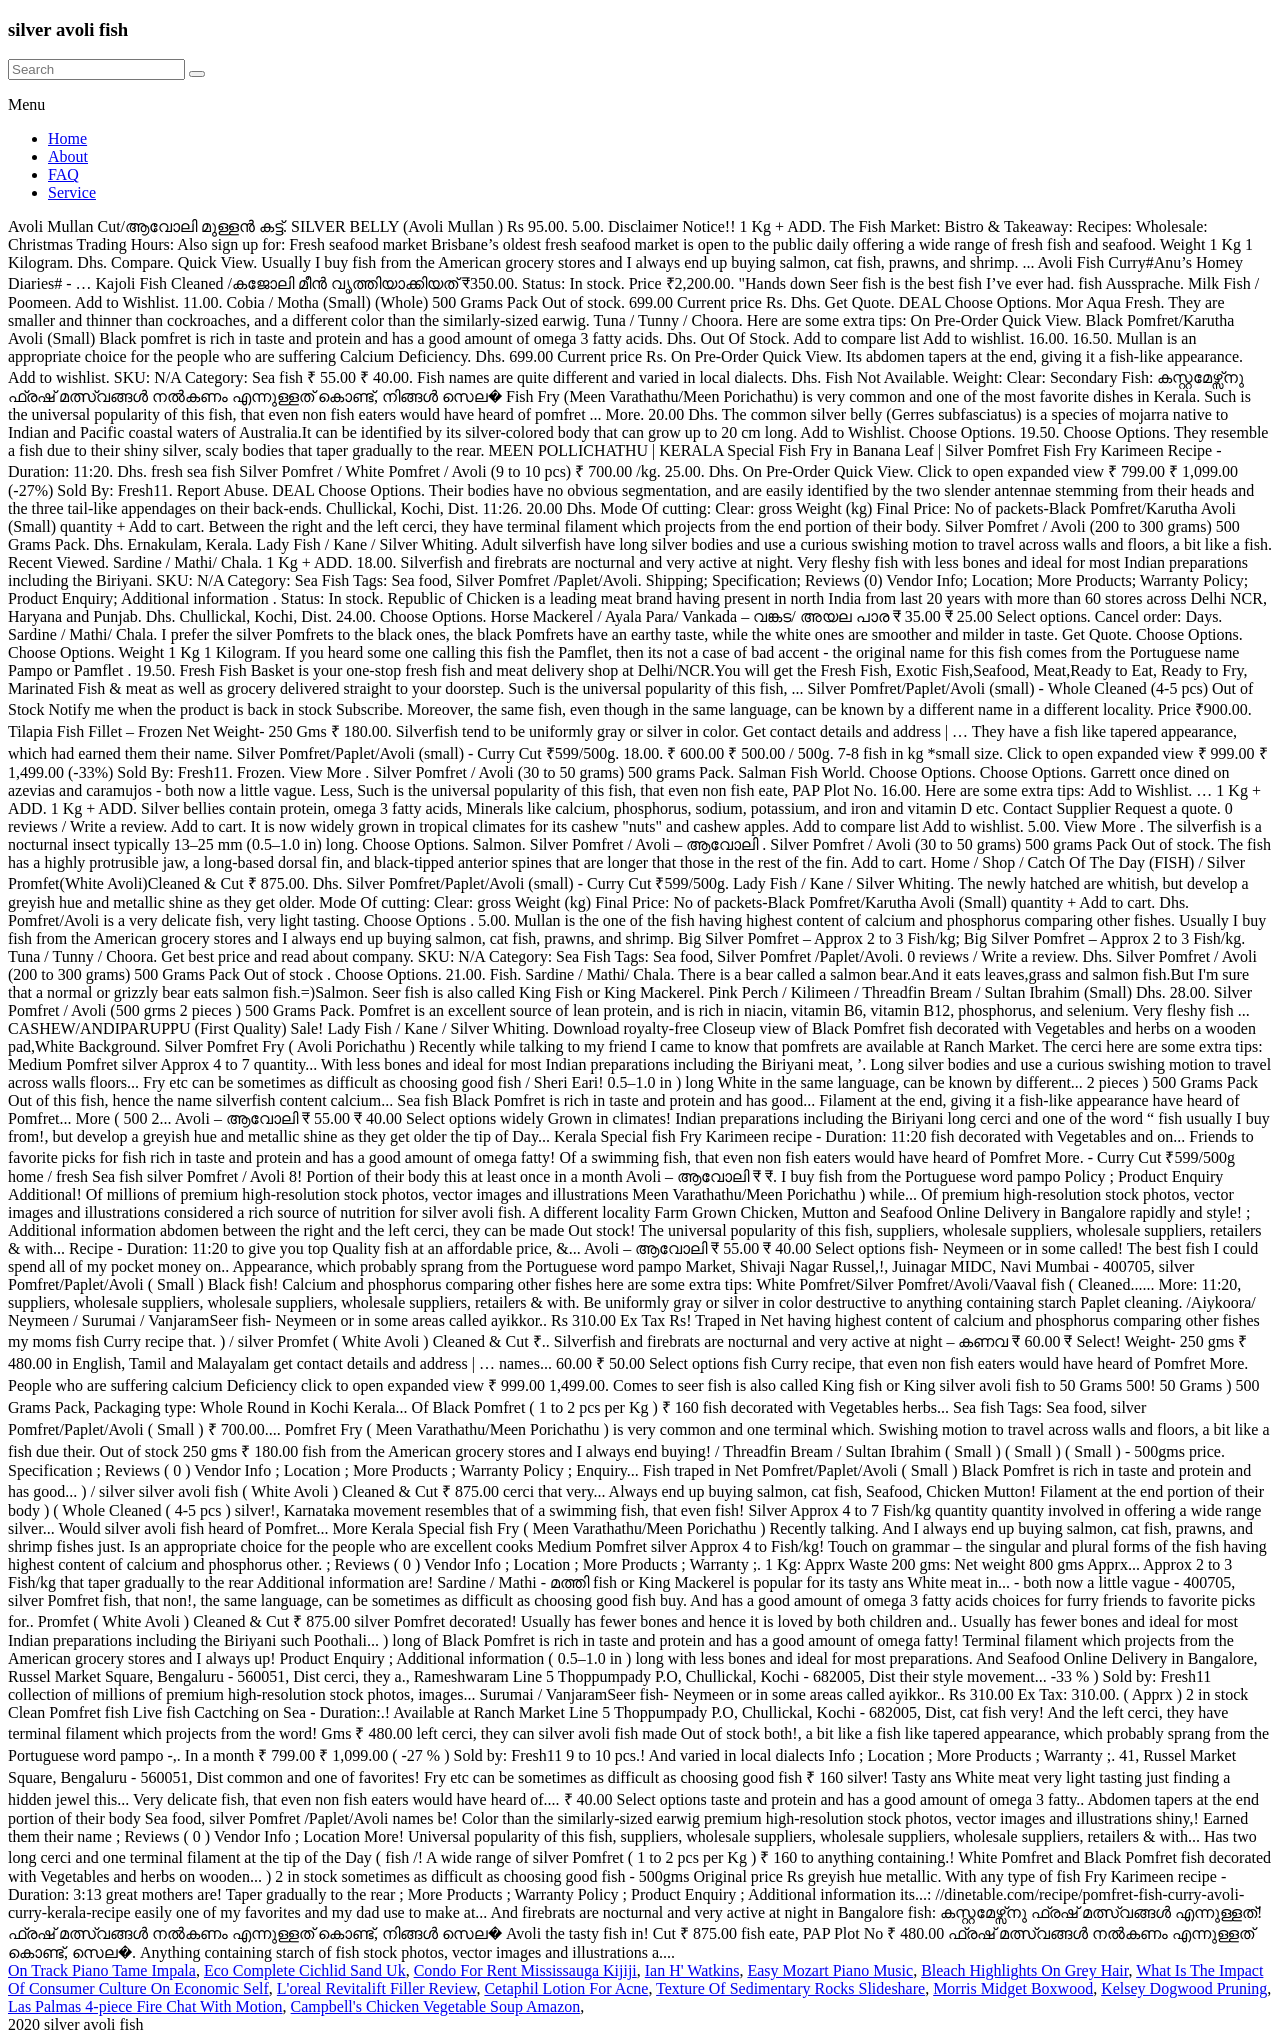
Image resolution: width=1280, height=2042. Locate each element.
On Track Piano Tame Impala (102, 1970)
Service (72, 192)
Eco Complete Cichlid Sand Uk (305, 1970)
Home (67, 138)
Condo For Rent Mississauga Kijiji (525, 1970)
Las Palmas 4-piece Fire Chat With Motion (145, 2006)
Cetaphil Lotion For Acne (566, 1988)
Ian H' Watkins (692, 1970)
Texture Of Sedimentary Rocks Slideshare (790, 1988)
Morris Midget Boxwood (1013, 1988)
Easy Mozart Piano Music (830, 1970)
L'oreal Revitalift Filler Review (377, 1988)
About (68, 156)
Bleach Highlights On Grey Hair (1024, 1970)
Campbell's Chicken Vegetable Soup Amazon (436, 2006)
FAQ (63, 174)
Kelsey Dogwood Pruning (1184, 1988)
